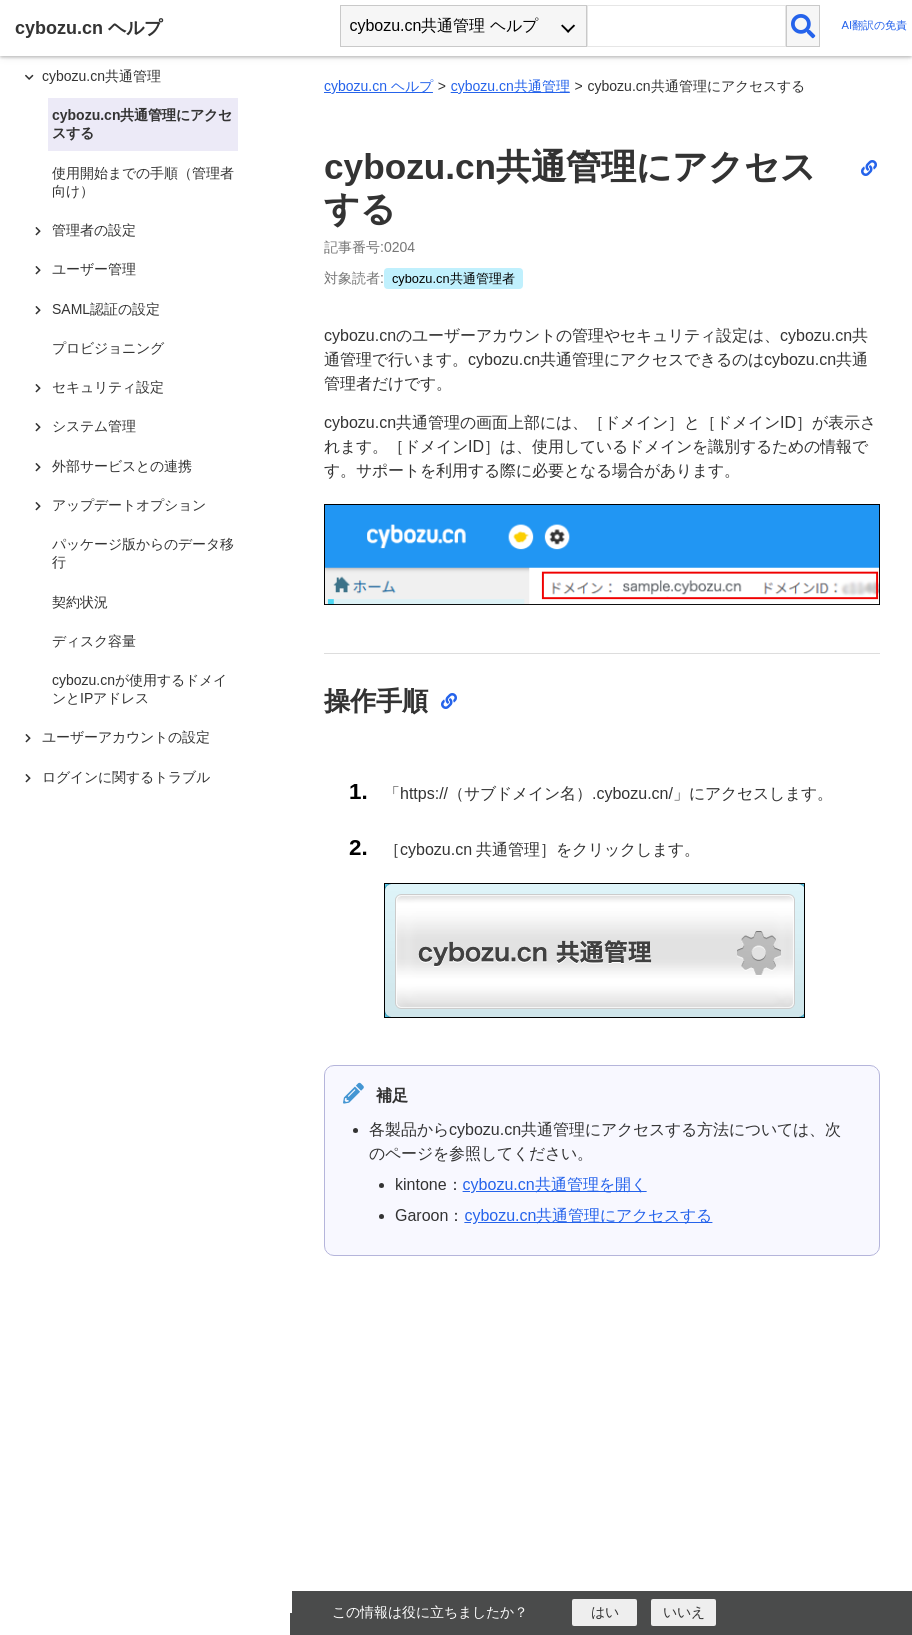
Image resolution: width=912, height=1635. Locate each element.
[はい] (604, 1612)
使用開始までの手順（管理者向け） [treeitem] (143, 182)
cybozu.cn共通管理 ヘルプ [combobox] (443, 25)
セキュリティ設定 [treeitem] (108, 387)
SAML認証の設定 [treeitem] (106, 309)
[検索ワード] (686, 26)
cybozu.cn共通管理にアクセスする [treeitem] (142, 124)
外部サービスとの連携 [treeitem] (122, 466)
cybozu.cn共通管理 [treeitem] (101, 76)
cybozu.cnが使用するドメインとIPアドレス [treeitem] (139, 689)
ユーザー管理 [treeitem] (94, 269)
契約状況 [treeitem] (80, 602)
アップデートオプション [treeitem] (129, 505)
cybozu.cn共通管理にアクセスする (588, 1215)
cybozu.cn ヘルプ (378, 86)
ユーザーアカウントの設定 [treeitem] (126, 737)
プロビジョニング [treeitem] (108, 348)
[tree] (150, 799)
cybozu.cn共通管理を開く (555, 1184)
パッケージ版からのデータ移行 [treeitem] (143, 553)
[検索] (803, 26)
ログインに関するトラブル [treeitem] (126, 777)
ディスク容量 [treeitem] (94, 641)
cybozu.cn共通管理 (510, 86)
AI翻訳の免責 (874, 25)
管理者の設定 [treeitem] (94, 230)
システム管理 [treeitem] (94, 426)
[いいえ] (683, 1612)
